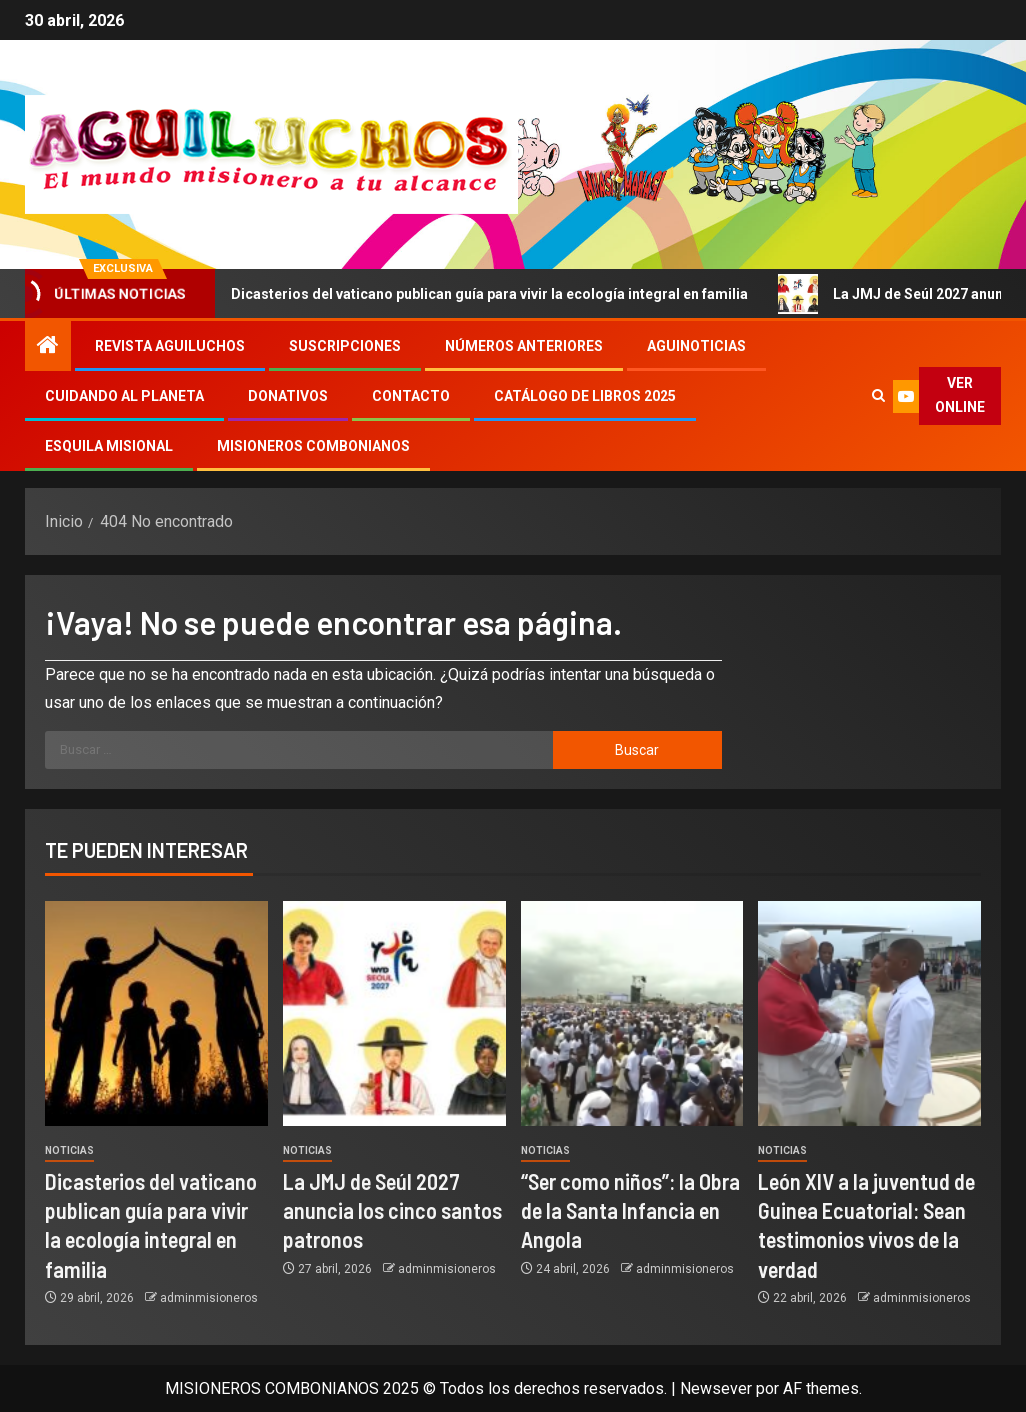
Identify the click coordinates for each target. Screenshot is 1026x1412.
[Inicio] (48, 347)
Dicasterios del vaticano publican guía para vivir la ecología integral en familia (486, 294)
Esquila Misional (109, 446)
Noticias (69, 1150)
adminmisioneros (209, 1298)
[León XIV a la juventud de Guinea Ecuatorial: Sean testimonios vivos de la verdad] (869, 1013)
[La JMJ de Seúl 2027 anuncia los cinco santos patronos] (394, 1013)
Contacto (411, 396)
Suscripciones (345, 346)
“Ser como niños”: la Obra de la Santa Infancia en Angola (630, 1210)
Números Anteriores (524, 346)
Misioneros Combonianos (313, 446)
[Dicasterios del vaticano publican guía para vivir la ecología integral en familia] (156, 1013)
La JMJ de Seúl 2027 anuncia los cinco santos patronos (392, 1210)
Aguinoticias (696, 346)
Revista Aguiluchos (170, 346)
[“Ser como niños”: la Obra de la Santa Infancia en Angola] (632, 1013)
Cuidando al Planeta (124, 396)
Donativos (288, 396)
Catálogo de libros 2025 (585, 396)
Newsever (716, 1388)
